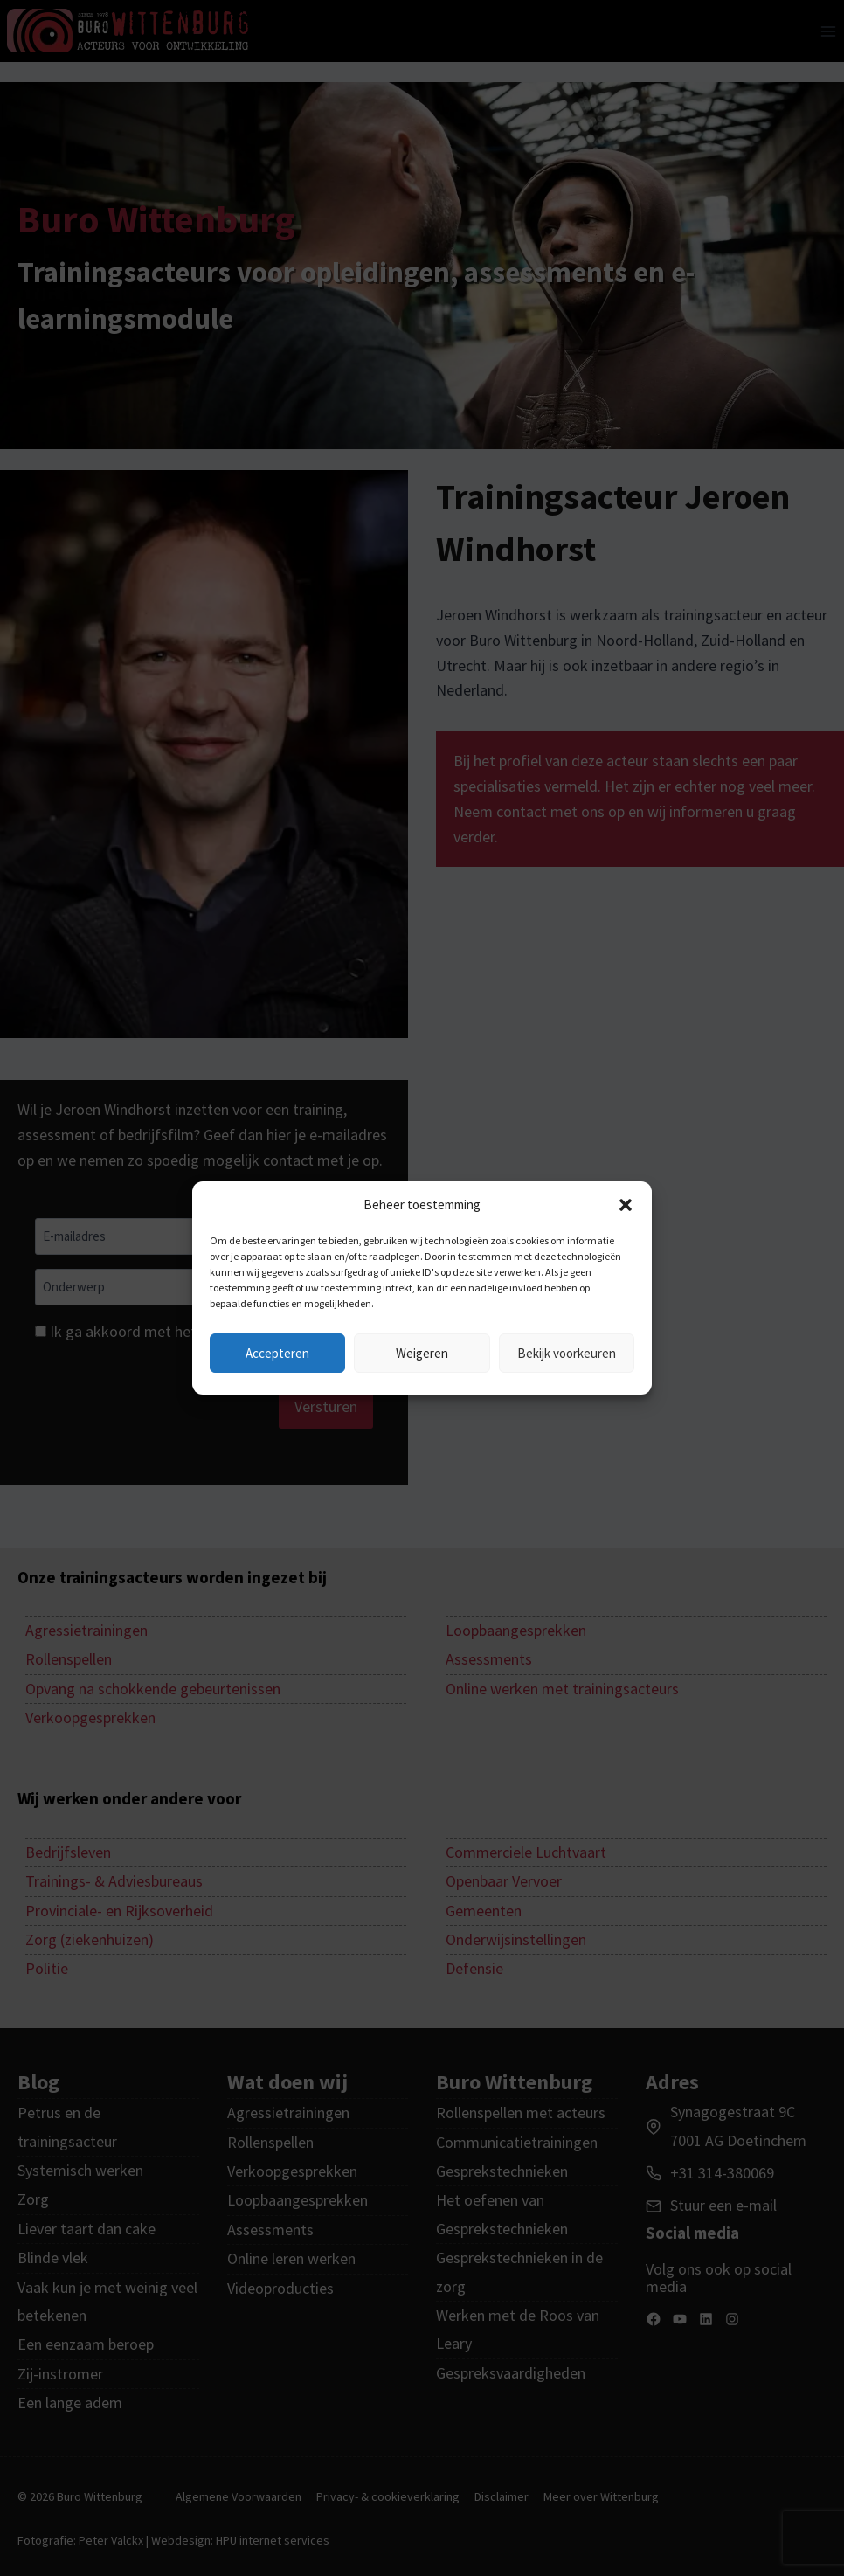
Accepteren (277, 1353)
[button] (625, 1205)
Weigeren (422, 1353)
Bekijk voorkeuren (566, 1353)
